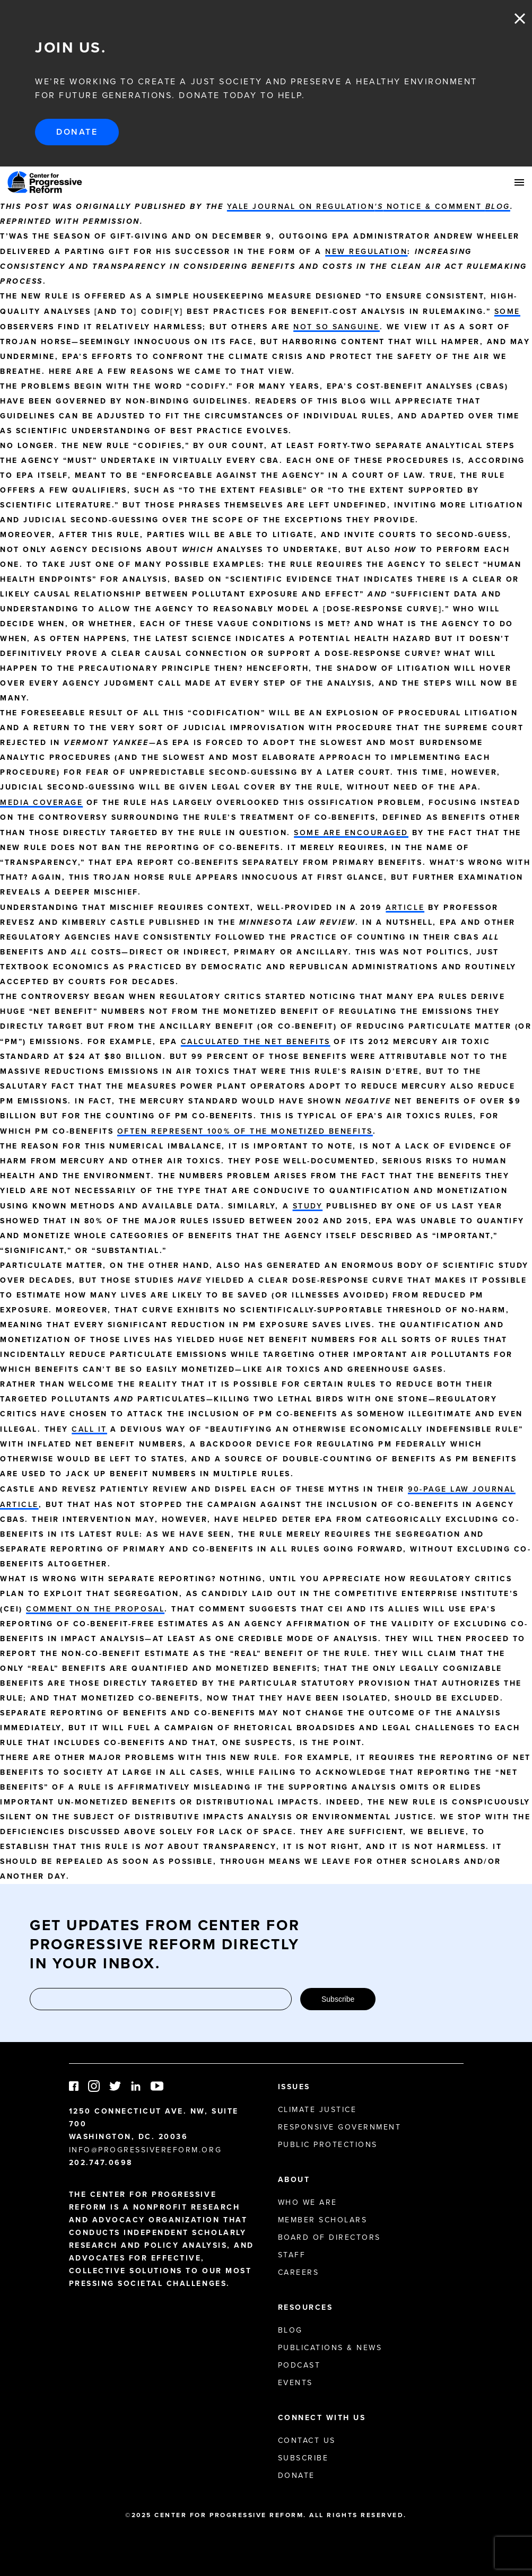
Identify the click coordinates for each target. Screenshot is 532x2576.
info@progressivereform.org (145, 2149)
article (405, 907)
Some (507, 311)
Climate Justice (317, 2109)
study (308, 1206)
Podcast (299, 2365)
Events (295, 2382)
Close (520, 18)
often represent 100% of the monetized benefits (245, 1131)
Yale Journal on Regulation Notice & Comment (368, 206)
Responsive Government (340, 2127)
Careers (298, 2272)
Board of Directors (329, 2237)
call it (89, 1429)
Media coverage (41, 802)
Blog (290, 2330)
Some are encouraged (351, 832)
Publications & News (330, 2347)
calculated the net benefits (255, 1041)
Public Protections (328, 2144)
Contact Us (307, 2440)
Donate (77, 132)
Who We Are (307, 2202)
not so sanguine (336, 326)
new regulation (366, 251)
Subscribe (337, 1999)
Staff (292, 2254)
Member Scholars (323, 2219)
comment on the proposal (95, 1609)
